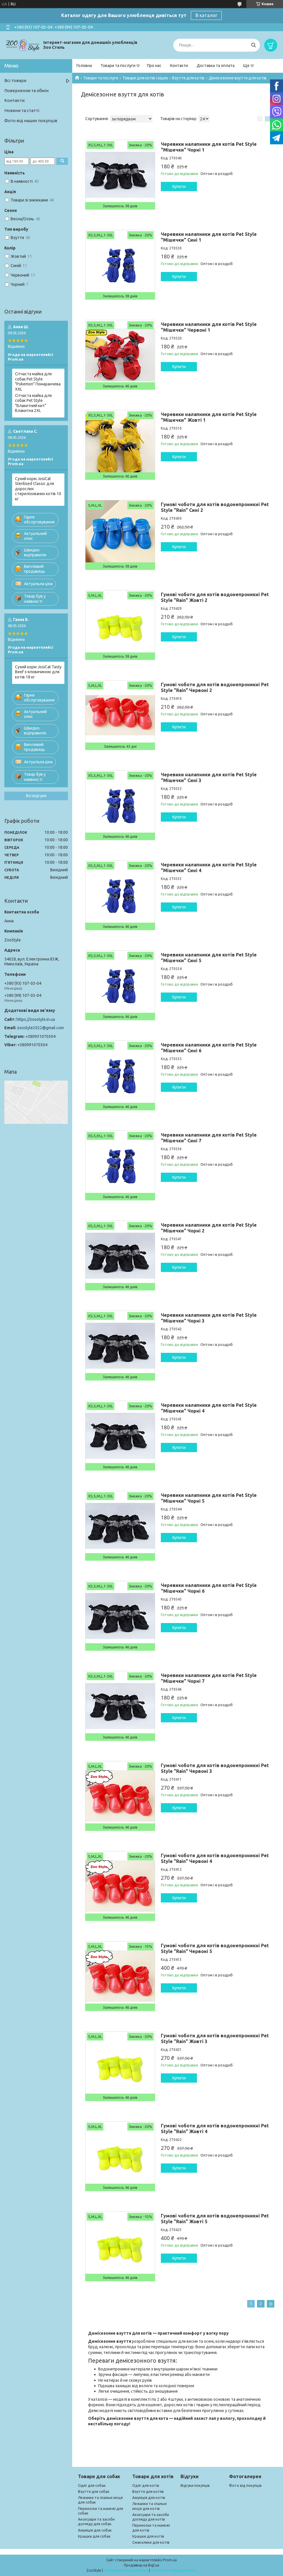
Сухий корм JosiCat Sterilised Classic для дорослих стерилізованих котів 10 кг (38, 488)
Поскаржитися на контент (126, 2570)
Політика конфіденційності (174, 2570)
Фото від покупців (245, 2485)
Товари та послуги (117, 65)
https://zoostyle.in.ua (35, 1019)
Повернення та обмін (26, 90)
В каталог (206, 15)
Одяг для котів (145, 2485)
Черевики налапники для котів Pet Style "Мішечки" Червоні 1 (209, 327)
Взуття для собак (93, 2491)
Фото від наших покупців (30, 120)
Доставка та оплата (215, 65)
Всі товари (15, 80)
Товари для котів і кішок (145, 78)
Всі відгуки (36, 795)
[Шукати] (253, 45)
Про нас (154, 65)
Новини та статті (21, 110)
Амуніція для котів (148, 2497)
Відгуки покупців (195, 2485)
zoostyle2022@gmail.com (40, 1027)
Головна (84, 65)
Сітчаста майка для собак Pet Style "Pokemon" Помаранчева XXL (38, 381)
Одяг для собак (92, 2485)
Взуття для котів (188, 78)
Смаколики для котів (151, 2542)
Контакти (179, 65)
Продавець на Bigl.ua (141, 2565)
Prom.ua (170, 2560)
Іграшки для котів (148, 2536)
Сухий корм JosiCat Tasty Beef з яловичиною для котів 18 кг (38, 672)
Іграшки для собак (94, 2536)
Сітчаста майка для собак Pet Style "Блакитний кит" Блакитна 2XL (33, 403)
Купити (179, 186)
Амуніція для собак (95, 2530)
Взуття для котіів (148, 2491)
